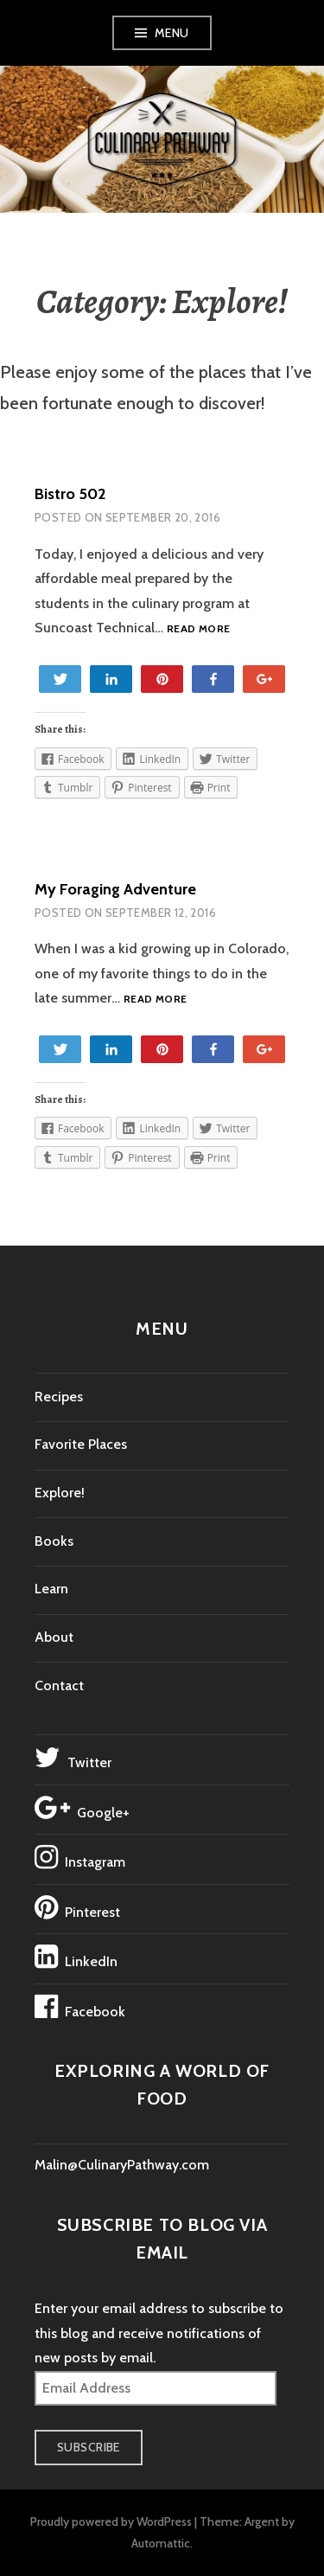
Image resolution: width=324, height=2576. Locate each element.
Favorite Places (81, 1444)
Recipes (59, 1396)
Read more (198, 629)
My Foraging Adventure (115, 889)
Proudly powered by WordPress (111, 2521)
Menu (172, 33)
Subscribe (88, 2447)
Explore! (60, 1492)
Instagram (80, 1857)
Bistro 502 (70, 493)
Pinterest (77, 1907)
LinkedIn (76, 1956)
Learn (51, 1588)
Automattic (160, 2543)
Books (54, 1541)
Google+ (82, 1808)
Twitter (73, 1758)
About (54, 1637)
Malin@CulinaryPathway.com (122, 2164)
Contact (59, 1685)
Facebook (80, 2007)
